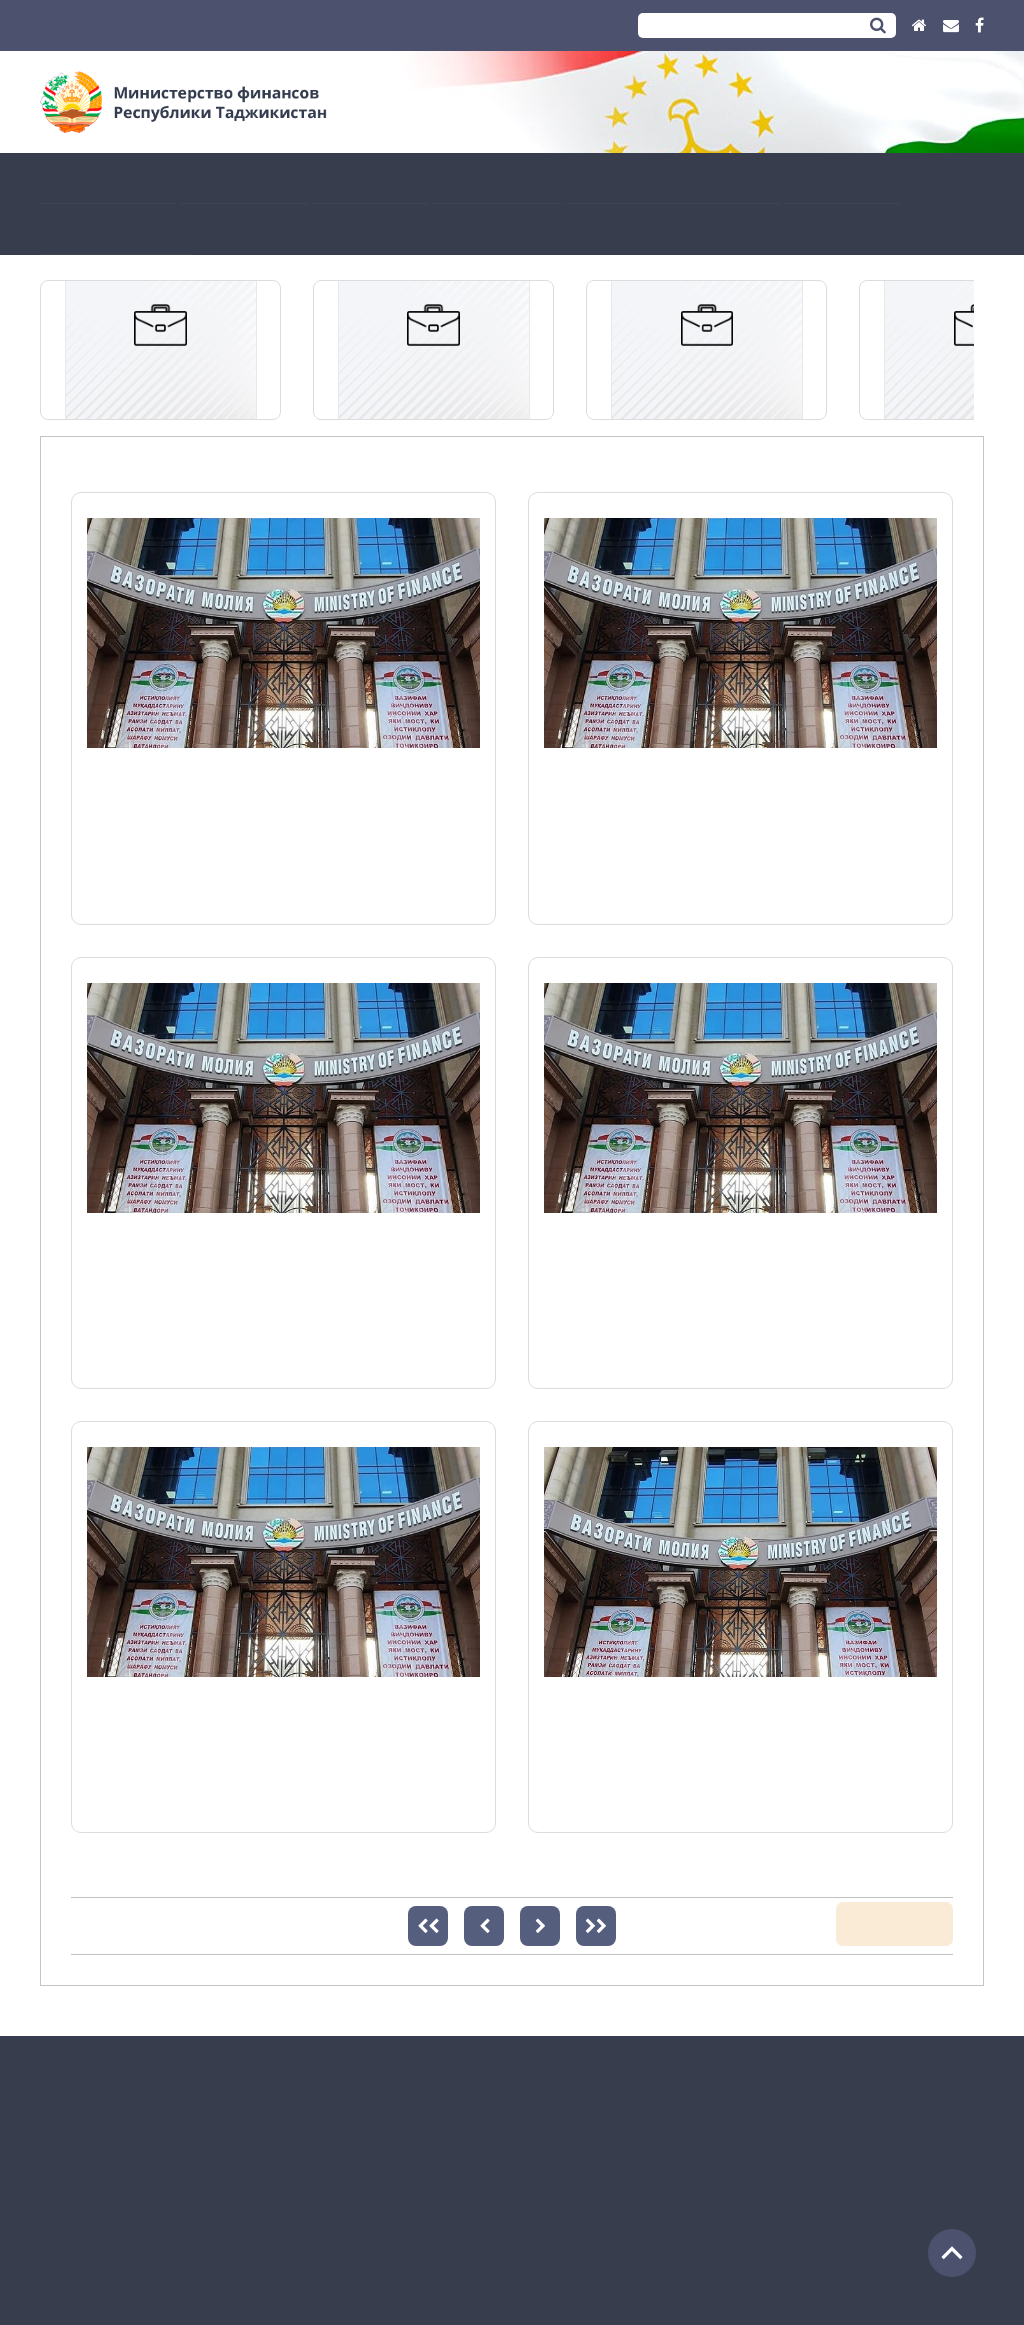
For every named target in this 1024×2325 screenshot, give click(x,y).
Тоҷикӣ (66, 25)
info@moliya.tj (218, 2205)
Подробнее (125, 888)
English (205, 25)
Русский (137, 25)
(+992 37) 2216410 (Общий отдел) (144, 2157)
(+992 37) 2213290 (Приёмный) (136, 2181)
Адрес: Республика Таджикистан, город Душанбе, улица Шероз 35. (258, 2109)
